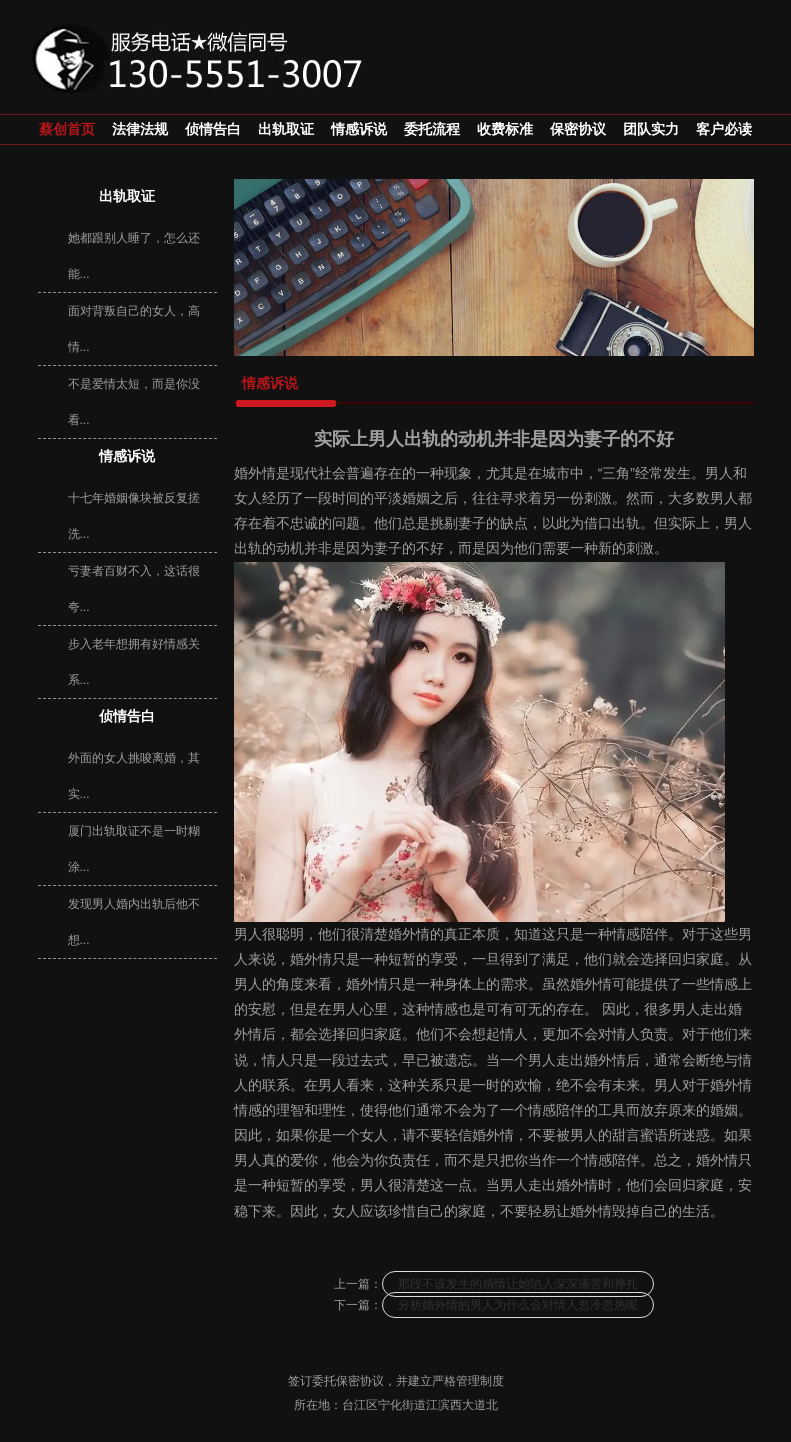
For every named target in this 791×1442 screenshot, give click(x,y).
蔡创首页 (67, 129)
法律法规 (140, 129)
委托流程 (432, 129)
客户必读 (724, 129)
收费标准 (505, 129)
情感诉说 (359, 129)
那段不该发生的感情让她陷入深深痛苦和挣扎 (518, 1284)
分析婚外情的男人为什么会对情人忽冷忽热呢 (518, 1305)
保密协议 (578, 129)
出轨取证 (286, 129)
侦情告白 (213, 129)
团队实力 (651, 129)
